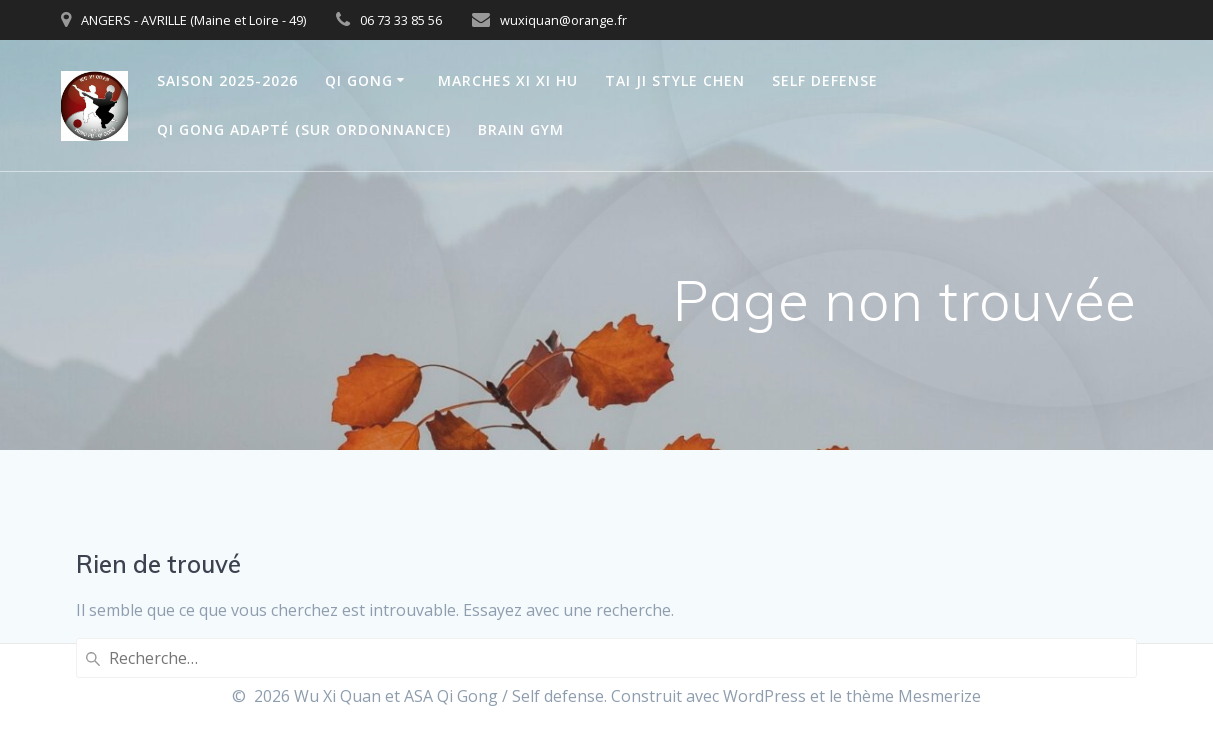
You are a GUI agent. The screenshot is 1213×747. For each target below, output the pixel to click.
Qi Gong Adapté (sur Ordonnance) (304, 129)
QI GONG (359, 80)
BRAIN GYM (521, 129)
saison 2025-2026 (227, 80)
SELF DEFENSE (825, 80)
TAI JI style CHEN (675, 80)
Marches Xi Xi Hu (508, 80)
